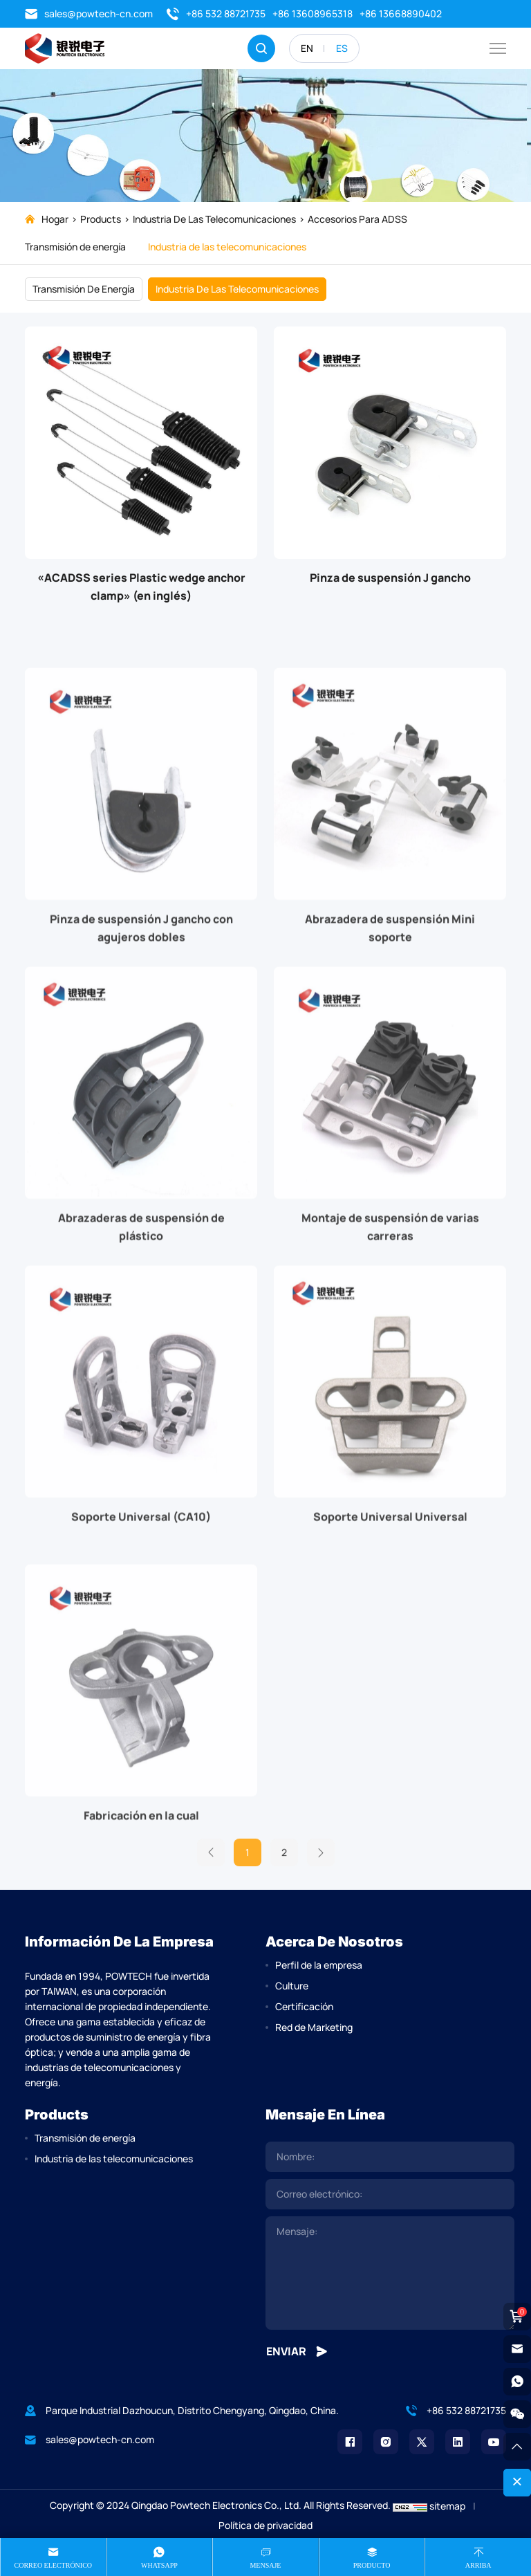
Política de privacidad (265, 2525)
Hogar (54, 219)
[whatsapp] (517, 2381)
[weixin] (517, 2414)
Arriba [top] (478, 2565)
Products (100, 219)
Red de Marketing (314, 2027)
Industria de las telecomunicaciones (214, 219)
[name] (390, 2157)
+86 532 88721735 (216, 14)
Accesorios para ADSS (357, 219)
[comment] (390, 2273)
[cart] (517, 2316)
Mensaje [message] (265, 2565)
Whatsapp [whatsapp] (159, 2565)
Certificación (304, 2006)
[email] (390, 2194)
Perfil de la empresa (318, 1964)
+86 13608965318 (312, 13)
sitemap (447, 2505)
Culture (291, 1985)
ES (342, 48)
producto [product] (372, 2565)
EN (307, 48)
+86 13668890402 (401, 13)
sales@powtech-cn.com (89, 14)
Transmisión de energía (75, 246)
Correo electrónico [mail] (54, 2565)
